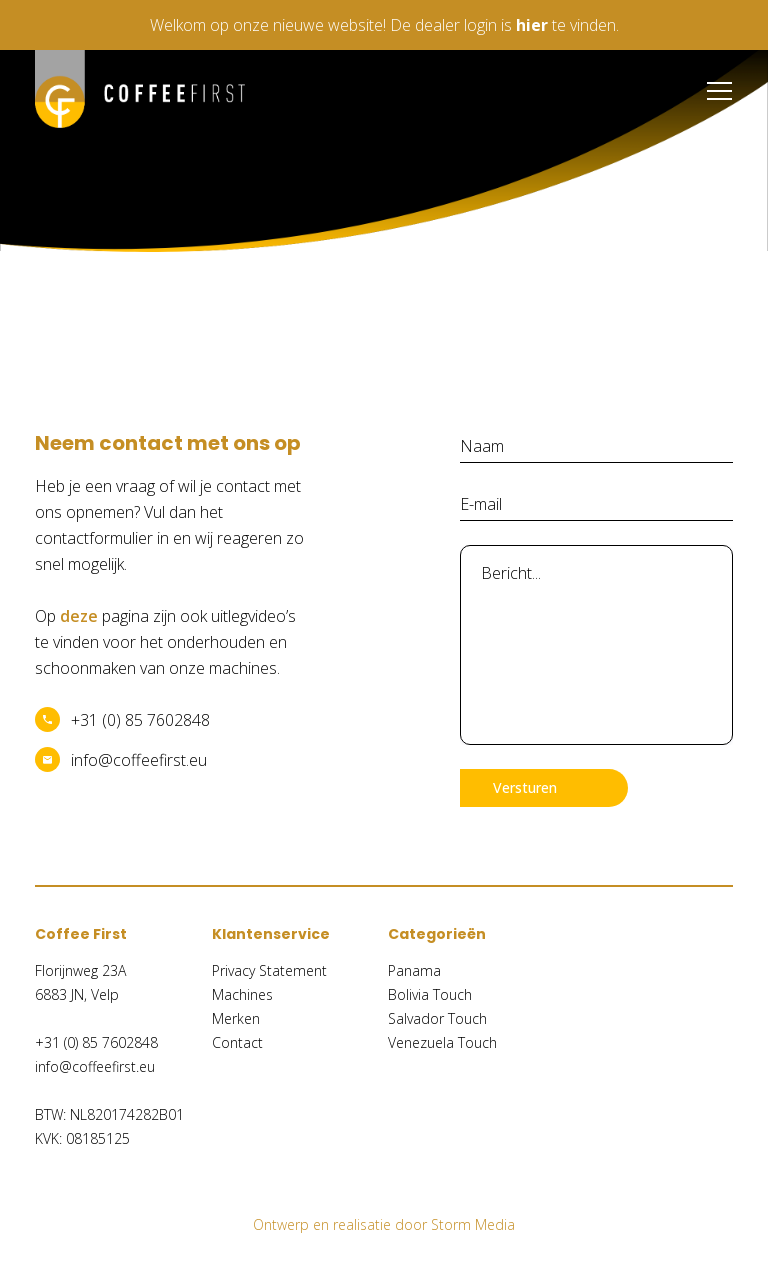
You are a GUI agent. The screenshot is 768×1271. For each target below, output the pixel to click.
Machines (242, 994)
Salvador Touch (437, 1018)
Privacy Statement (269, 970)
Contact (237, 1042)
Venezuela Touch (442, 1042)
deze (79, 616)
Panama (414, 970)
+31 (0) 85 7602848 (140, 720)
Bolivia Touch (430, 994)
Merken (236, 1018)
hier (532, 25)
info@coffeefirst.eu (139, 760)
